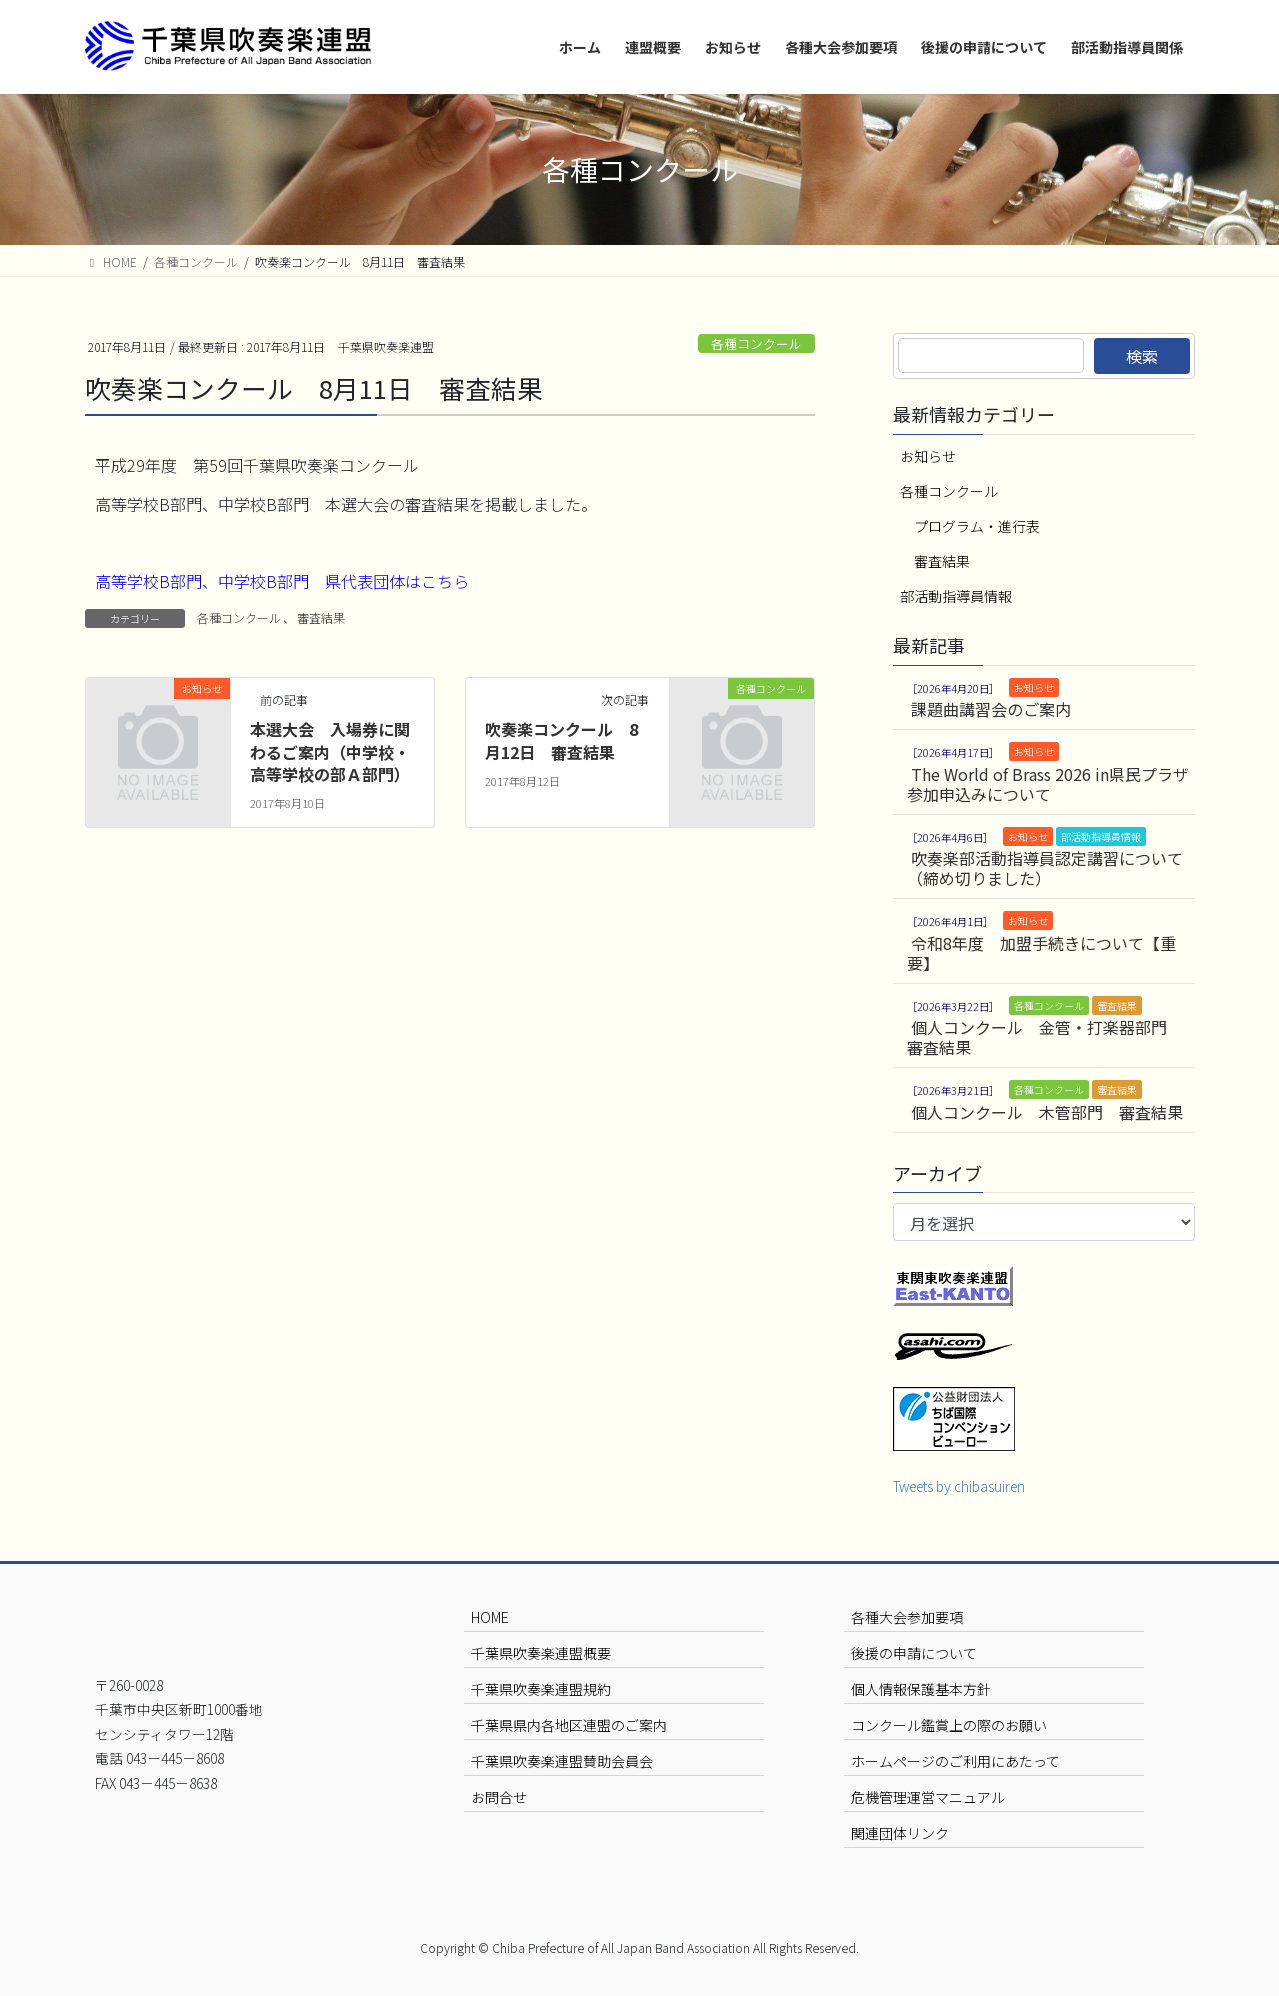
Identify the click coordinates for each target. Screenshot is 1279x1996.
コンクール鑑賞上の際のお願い (949, 1725)
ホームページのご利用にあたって (955, 1761)
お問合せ (499, 1797)
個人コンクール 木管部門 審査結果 (1047, 1112)
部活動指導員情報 (956, 596)
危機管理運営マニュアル (928, 1797)
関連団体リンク (900, 1833)
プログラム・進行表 (977, 526)
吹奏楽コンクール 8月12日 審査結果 (561, 740)
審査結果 (321, 617)
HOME (490, 1617)
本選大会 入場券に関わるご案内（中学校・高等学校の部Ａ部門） (330, 751)
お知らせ (928, 456)
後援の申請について (914, 1653)
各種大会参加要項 (907, 1617)
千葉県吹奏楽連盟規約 (541, 1689)
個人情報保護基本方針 (921, 1689)
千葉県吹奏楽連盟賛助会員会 (562, 1761)
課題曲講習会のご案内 (991, 709)
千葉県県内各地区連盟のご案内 (569, 1725)
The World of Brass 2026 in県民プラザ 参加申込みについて (1048, 784)
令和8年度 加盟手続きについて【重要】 (1041, 953)
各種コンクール (756, 343)
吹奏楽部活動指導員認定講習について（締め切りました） (1045, 868)
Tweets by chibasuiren (959, 1486)
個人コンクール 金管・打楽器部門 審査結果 (1045, 1037)
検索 (1142, 356)
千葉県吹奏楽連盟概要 (541, 1653)
